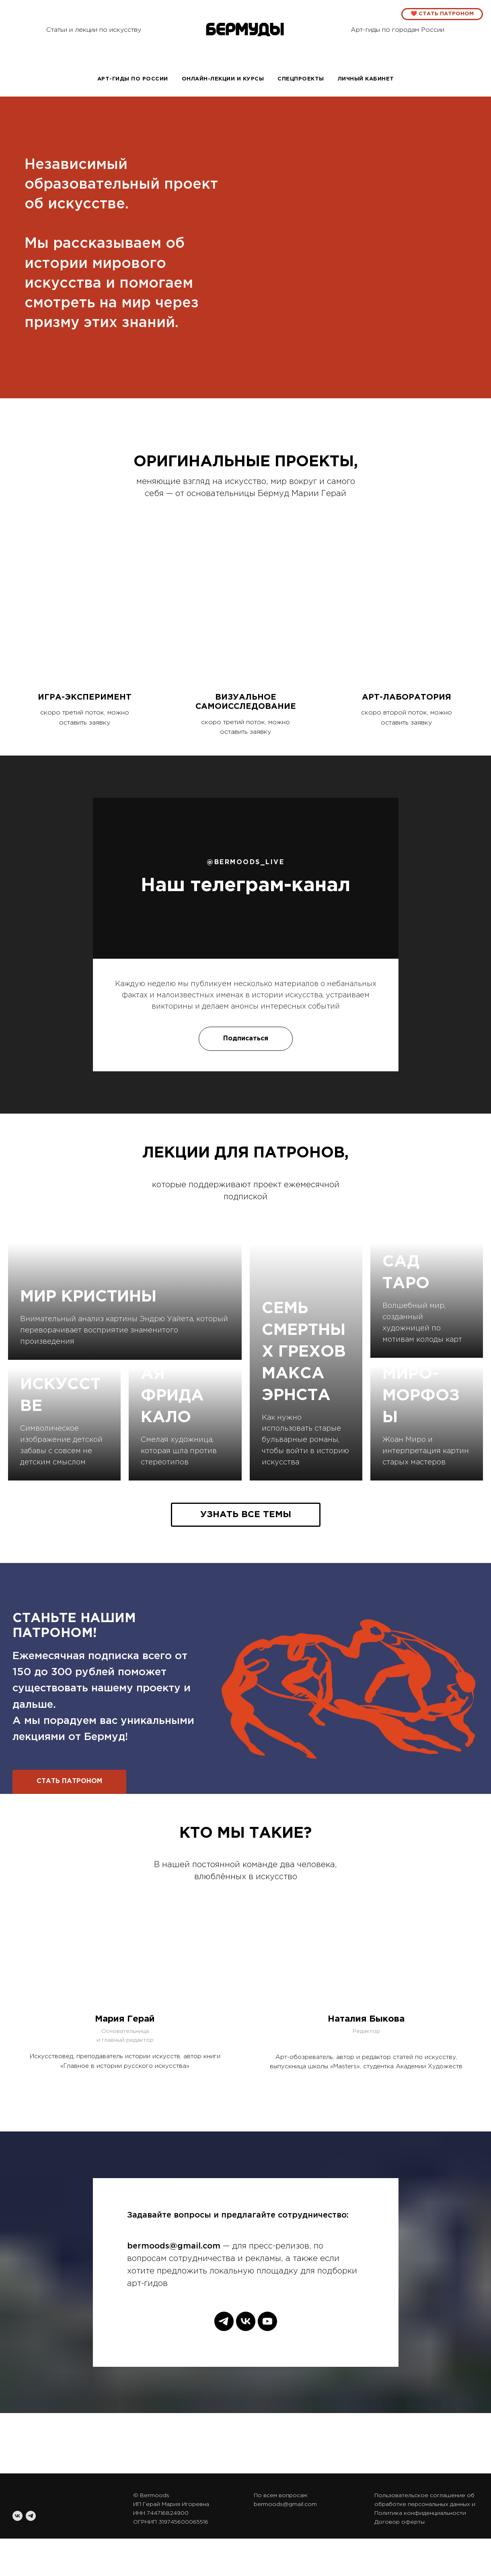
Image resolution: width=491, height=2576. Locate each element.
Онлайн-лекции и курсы (223, 79)
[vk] (245, 2321)
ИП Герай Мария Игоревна (171, 2504)
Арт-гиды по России (132, 79)
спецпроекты (300, 79)
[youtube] (267, 2321)
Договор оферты (399, 2522)
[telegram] (224, 2321)
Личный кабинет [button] (366, 79)
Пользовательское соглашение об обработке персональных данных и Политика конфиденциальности (424, 2504)
